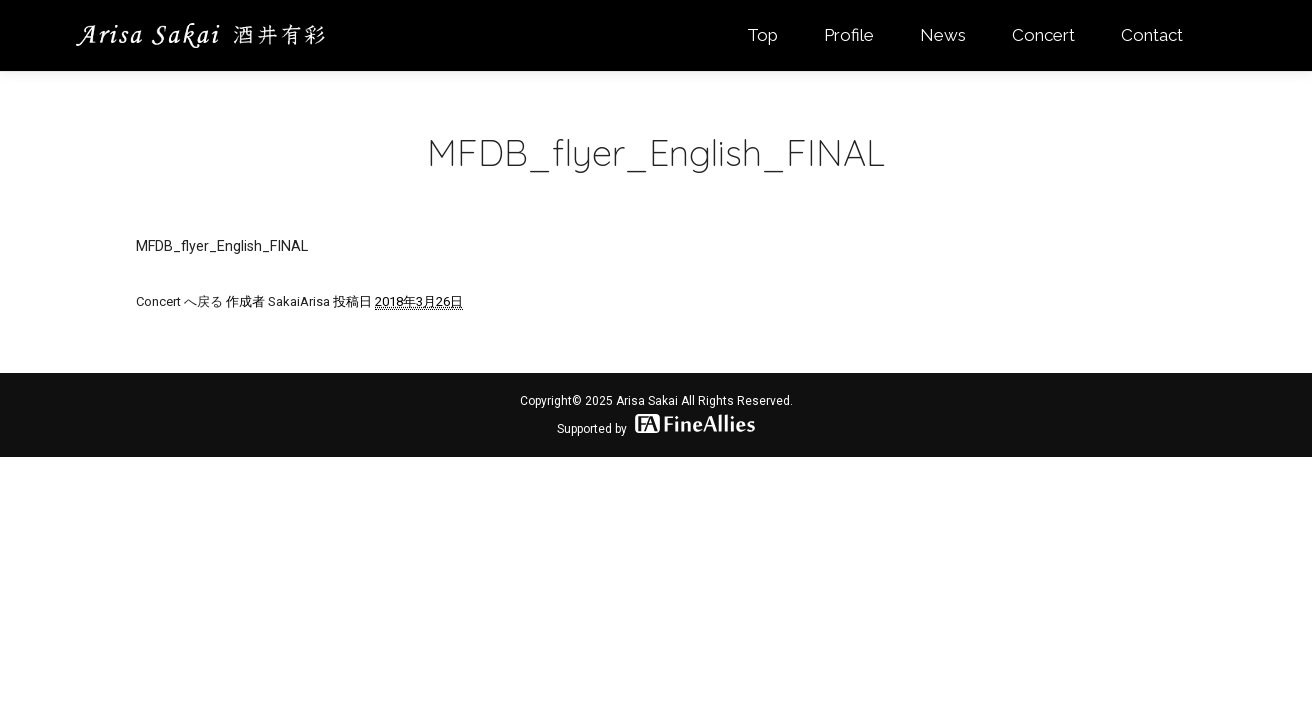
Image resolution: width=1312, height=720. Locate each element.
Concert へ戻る (179, 301)
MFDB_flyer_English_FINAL (222, 246)
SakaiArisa (299, 301)
